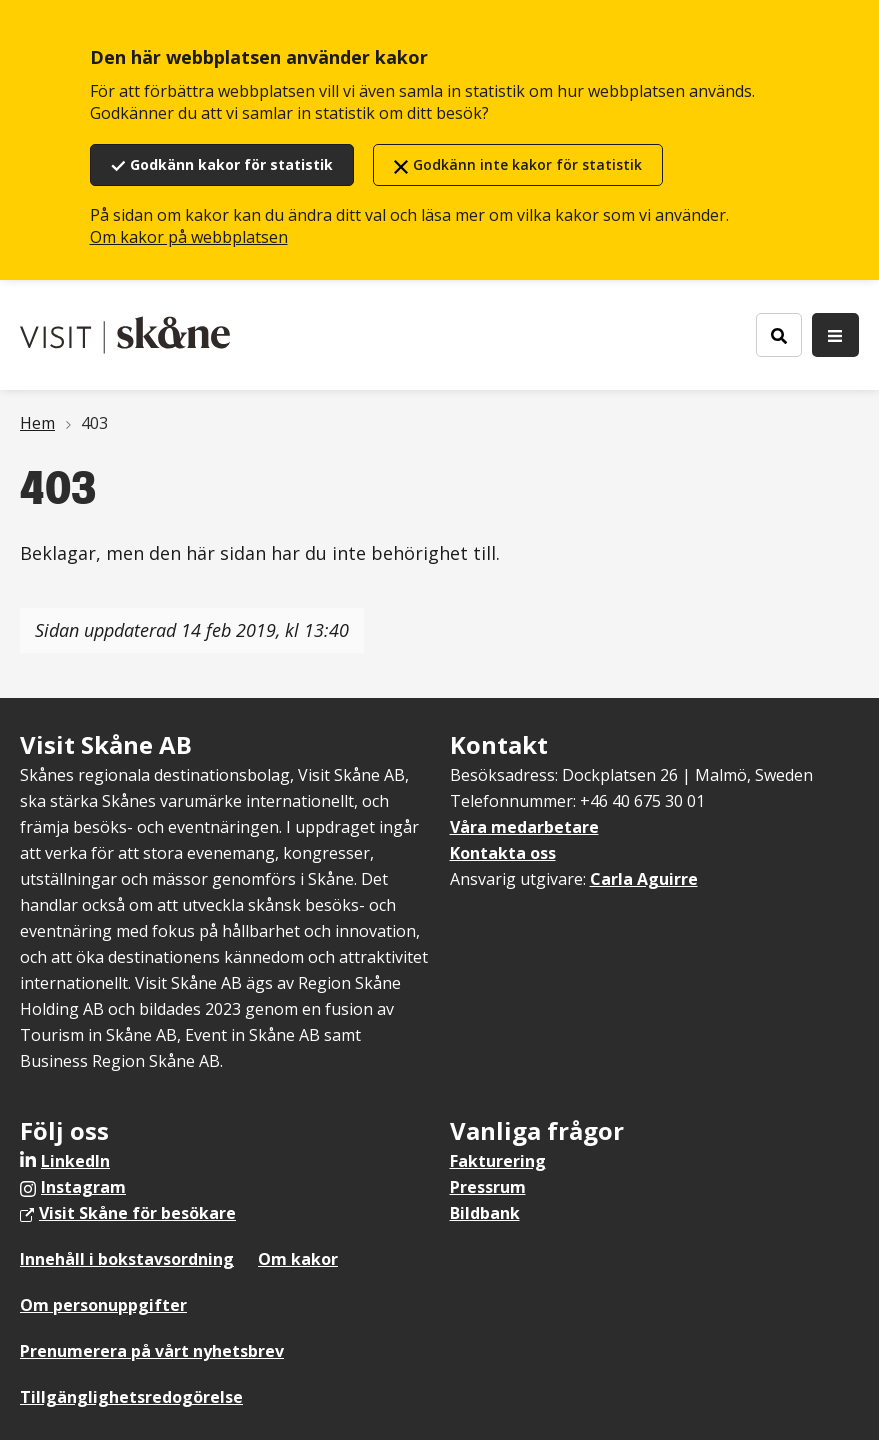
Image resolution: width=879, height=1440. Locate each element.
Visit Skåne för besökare (137, 1213)
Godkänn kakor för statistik (231, 164)
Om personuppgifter (103, 1305)
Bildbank (485, 1213)
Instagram (83, 1187)
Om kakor (298, 1259)
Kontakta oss (503, 853)
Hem (37, 423)
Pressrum (488, 1187)
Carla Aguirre (644, 879)
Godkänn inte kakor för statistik (527, 164)
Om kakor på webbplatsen (189, 237)
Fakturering (498, 1161)
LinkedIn (75, 1161)
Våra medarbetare (524, 827)
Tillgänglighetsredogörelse (131, 1397)
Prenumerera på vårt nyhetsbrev (152, 1351)
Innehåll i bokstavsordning (127, 1259)
